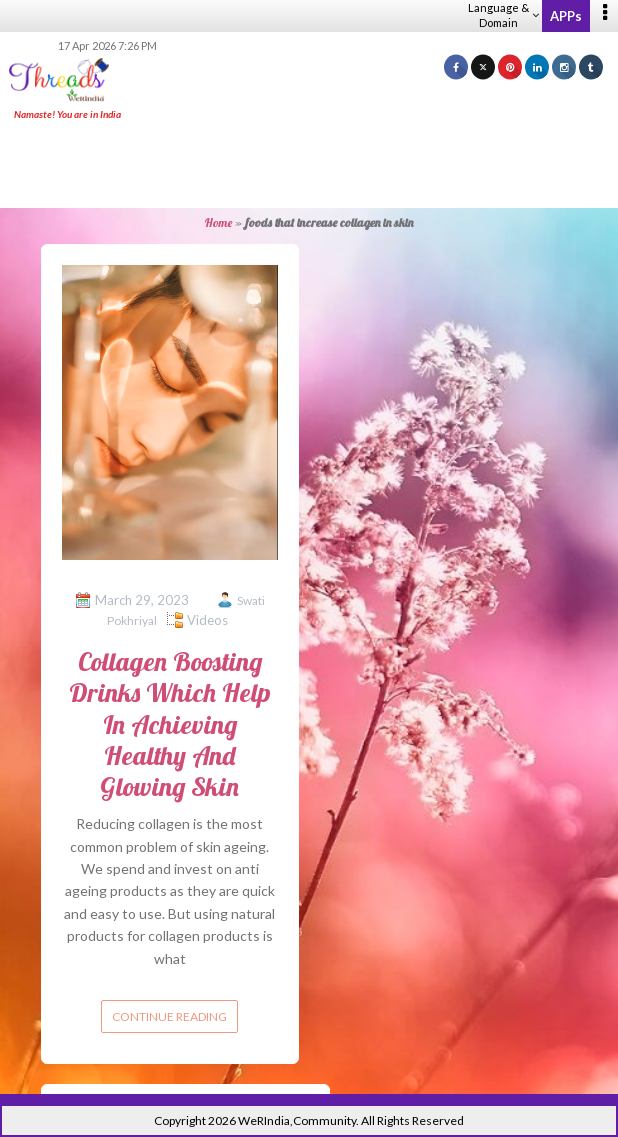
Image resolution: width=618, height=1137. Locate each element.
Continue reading (169, 1016)
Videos (207, 620)
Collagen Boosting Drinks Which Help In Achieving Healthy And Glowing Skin (170, 724)
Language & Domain (503, 15)
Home (218, 222)
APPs (566, 16)
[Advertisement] (309, 166)
